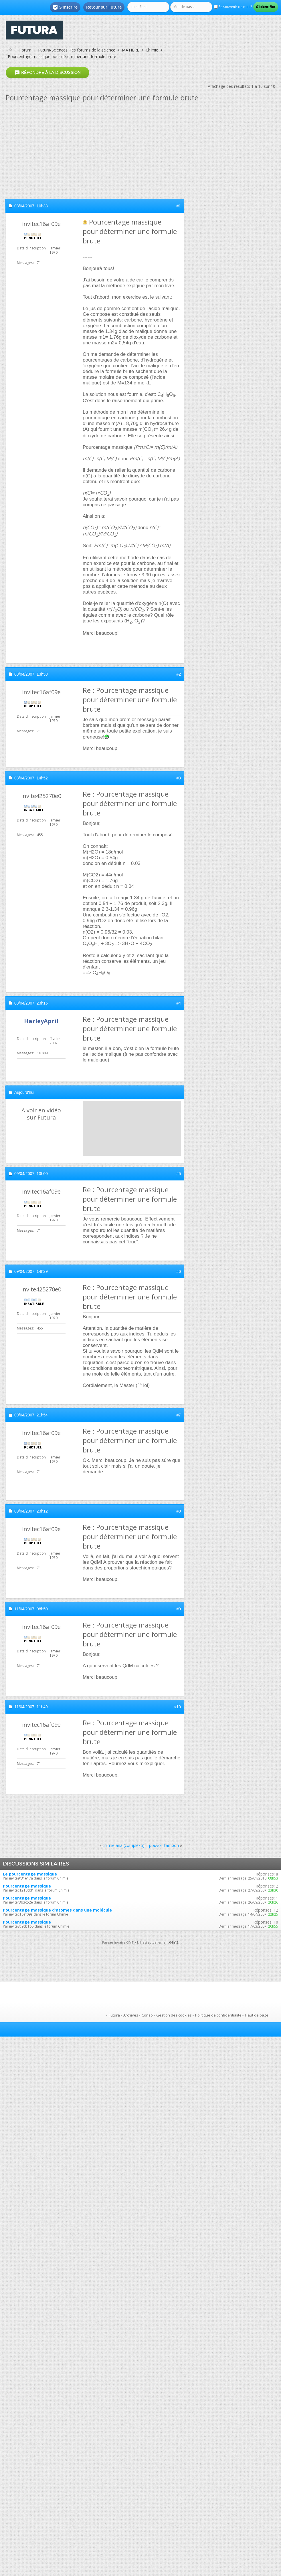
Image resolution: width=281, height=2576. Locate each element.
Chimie (152, 50)
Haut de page (256, 2015)
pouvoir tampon (164, 1845)
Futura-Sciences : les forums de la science (76, 50)
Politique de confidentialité (218, 2015)
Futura (114, 2015)
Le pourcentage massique (30, 1874)
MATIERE (130, 50)
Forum (25, 50)
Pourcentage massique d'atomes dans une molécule (57, 1910)
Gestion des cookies (174, 2015)
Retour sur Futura (104, 7)
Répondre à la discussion (47, 73)
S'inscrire (65, 7)
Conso (147, 2015)
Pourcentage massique (27, 1886)
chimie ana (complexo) (123, 1845)
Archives (130, 2015)
